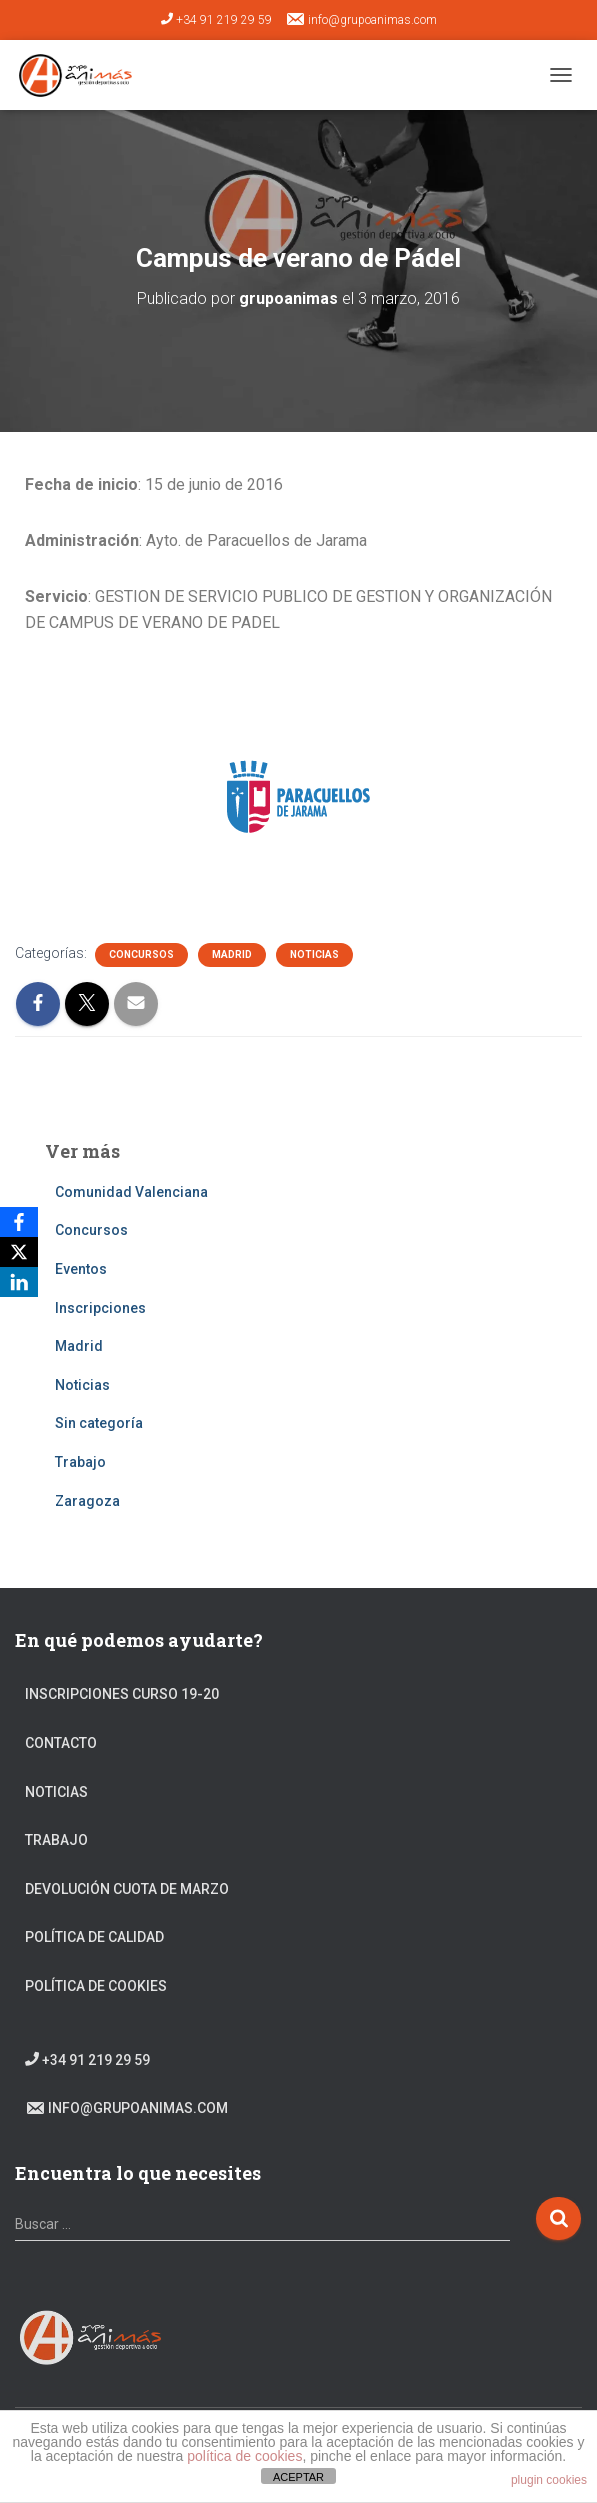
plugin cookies (549, 2480)
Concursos (141, 954)
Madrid (232, 954)
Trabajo (80, 1462)
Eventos (81, 1269)
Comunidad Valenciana (131, 1192)
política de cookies (244, 2456)
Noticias (314, 954)
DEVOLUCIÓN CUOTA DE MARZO (127, 1889)
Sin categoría (99, 1423)
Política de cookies (96, 1986)
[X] (19, 1252)
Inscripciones (100, 1308)
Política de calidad (94, 1937)
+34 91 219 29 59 (216, 20)
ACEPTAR (298, 2477)
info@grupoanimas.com (361, 19)
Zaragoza (87, 1501)
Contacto (61, 1743)
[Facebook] (19, 1222)
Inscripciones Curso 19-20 (122, 1694)
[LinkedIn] (19, 1282)
